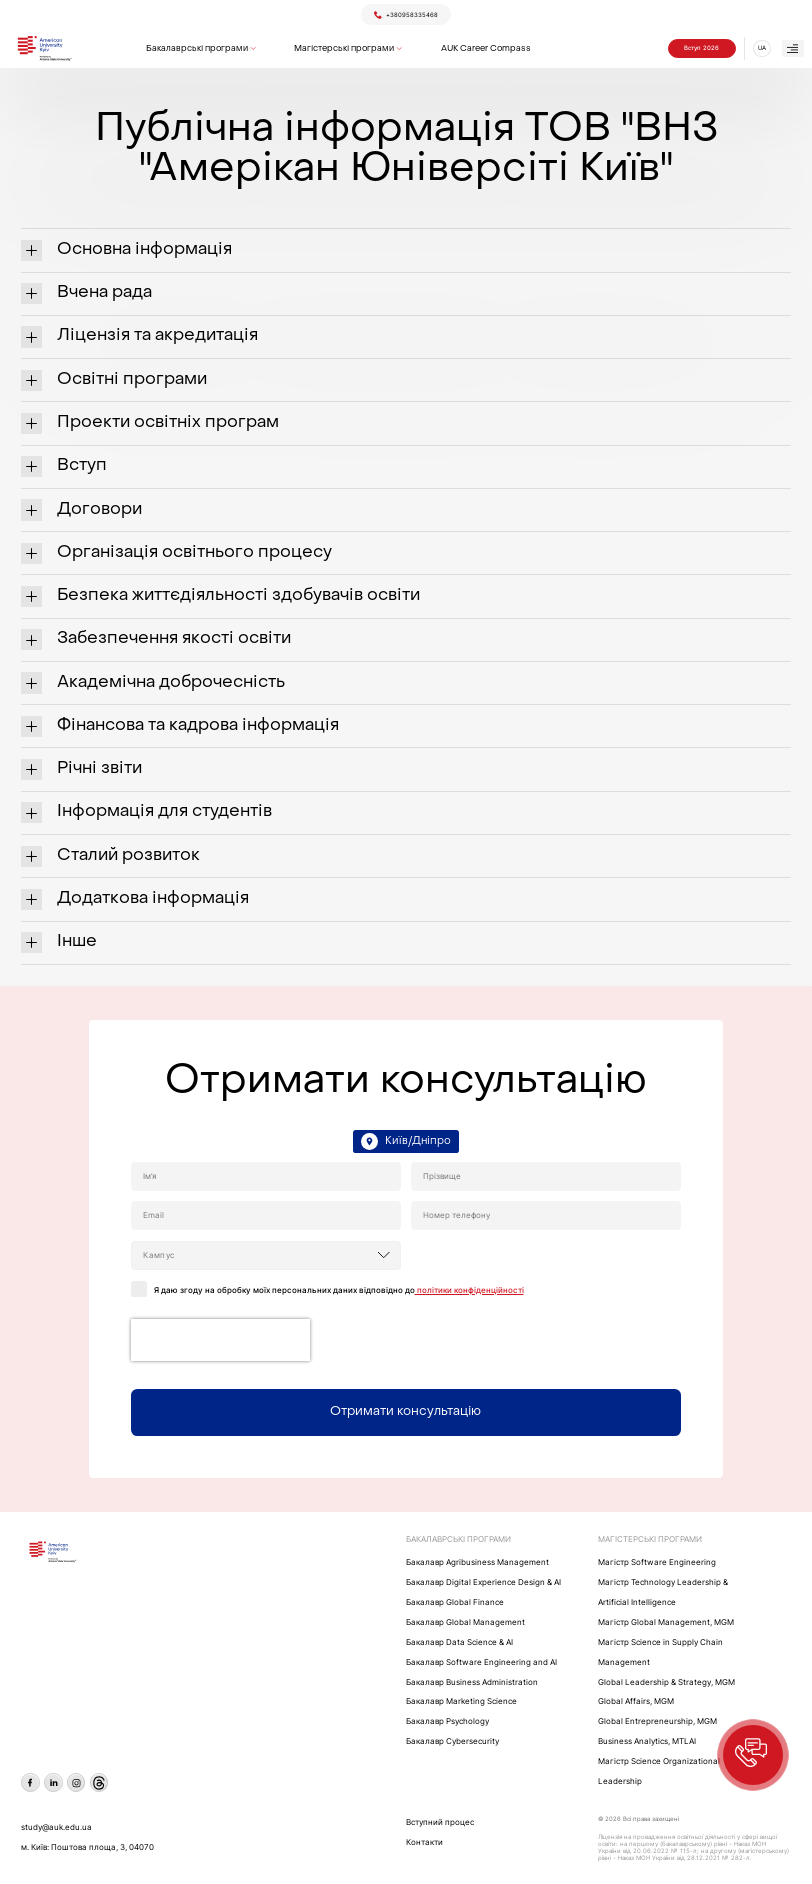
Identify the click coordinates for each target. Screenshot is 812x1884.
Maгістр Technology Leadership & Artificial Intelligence (663, 1592)
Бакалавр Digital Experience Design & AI (483, 1582)
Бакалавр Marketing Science (461, 1701)
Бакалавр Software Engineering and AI (481, 1662)
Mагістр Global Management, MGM (666, 1622)
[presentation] (220, 1340)
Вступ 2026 (701, 48)
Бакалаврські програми (197, 49)
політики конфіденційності (469, 1290)
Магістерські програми (344, 49)
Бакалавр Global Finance (455, 1602)
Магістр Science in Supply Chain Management (660, 1652)
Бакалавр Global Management (465, 1622)
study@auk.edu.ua (56, 1827)
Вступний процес (440, 1822)
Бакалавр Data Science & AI (459, 1642)
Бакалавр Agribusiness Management (477, 1562)
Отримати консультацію (405, 1412)
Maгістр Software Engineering (657, 1562)
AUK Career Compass (486, 49)
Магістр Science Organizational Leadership (659, 1771)
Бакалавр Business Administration (472, 1682)
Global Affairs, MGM (636, 1701)
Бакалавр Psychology (447, 1721)
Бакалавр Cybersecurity (452, 1741)
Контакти (424, 1842)
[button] (753, 1755)
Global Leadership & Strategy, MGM (666, 1682)
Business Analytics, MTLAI (647, 1741)
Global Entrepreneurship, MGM (657, 1721)
